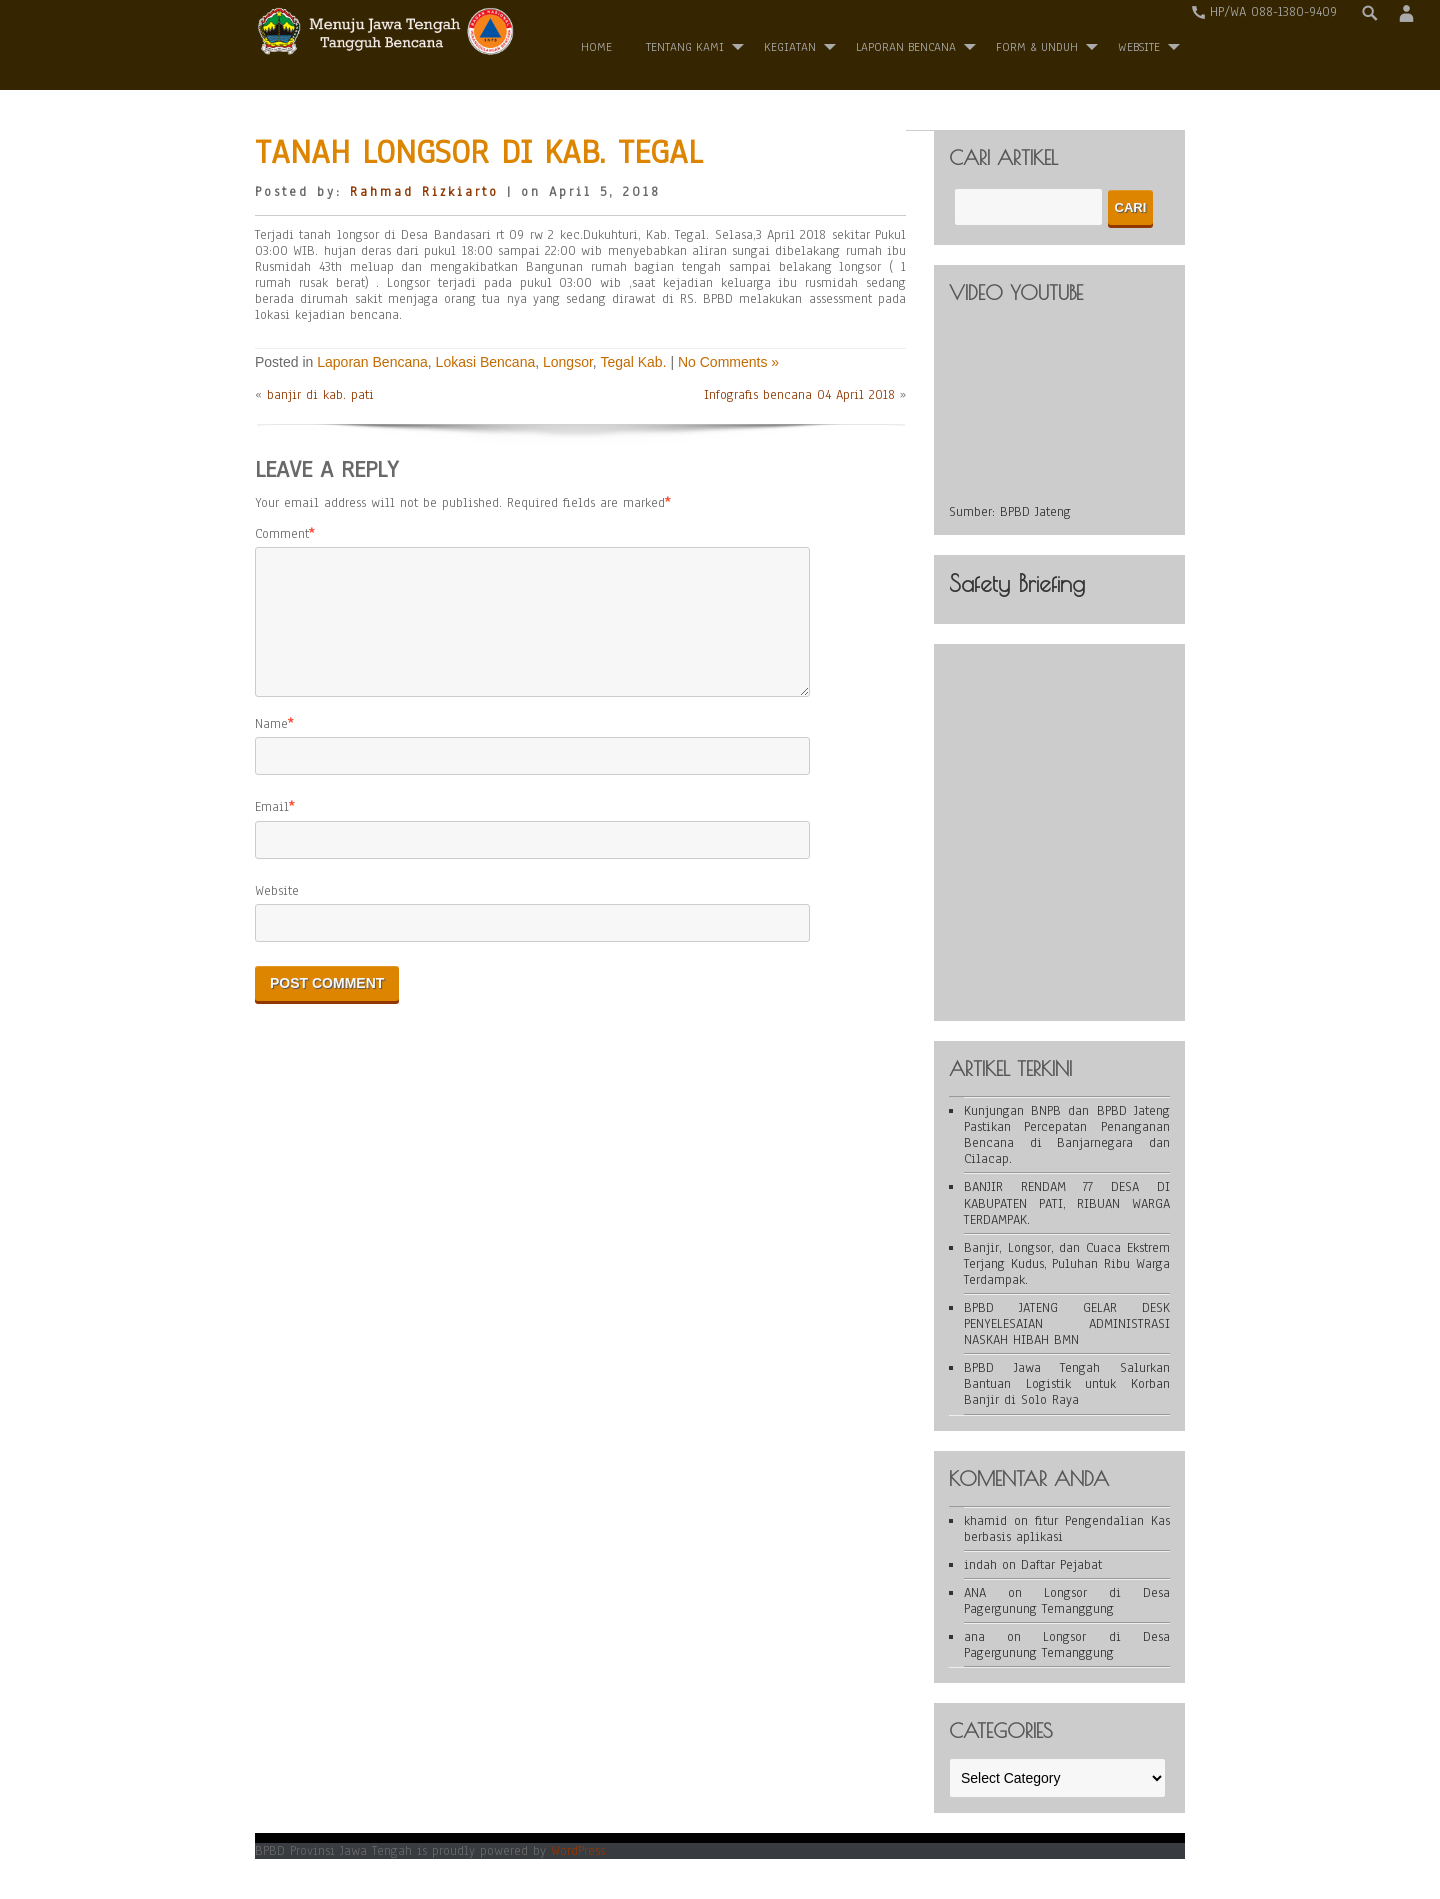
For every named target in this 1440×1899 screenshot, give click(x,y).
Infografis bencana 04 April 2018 (799, 395)
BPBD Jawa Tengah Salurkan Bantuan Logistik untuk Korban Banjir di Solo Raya (1067, 1384)
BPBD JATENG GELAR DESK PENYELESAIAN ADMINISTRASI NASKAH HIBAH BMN (1067, 1324)
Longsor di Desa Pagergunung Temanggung (1067, 1601)
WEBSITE (1139, 47)
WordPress (578, 1851)
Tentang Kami (685, 47)
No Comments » (728, 362)
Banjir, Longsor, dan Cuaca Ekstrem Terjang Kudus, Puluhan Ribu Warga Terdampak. (1067, 1264)
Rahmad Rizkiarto (424, 192)
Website (277, 915)
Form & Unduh (1037, 47)
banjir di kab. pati (320, 395)
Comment (282, 534)
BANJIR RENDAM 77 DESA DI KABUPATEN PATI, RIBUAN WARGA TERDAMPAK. (1067, 1203)
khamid (985, 1521)
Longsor (568, 362)
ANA (975, 1593)
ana (974, 1637)
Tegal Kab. (633, 362)
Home (596, 47)
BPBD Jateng (1035, 512)
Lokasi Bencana (486, 362)
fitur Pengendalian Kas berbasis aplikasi (1067, 1529)
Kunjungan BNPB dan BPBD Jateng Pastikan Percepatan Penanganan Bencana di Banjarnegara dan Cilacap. (1067, 1135)
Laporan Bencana (906, 47)
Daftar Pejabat (1061, 1565)
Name (271, 748)
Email (272, 831)
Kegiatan (790, 47)
